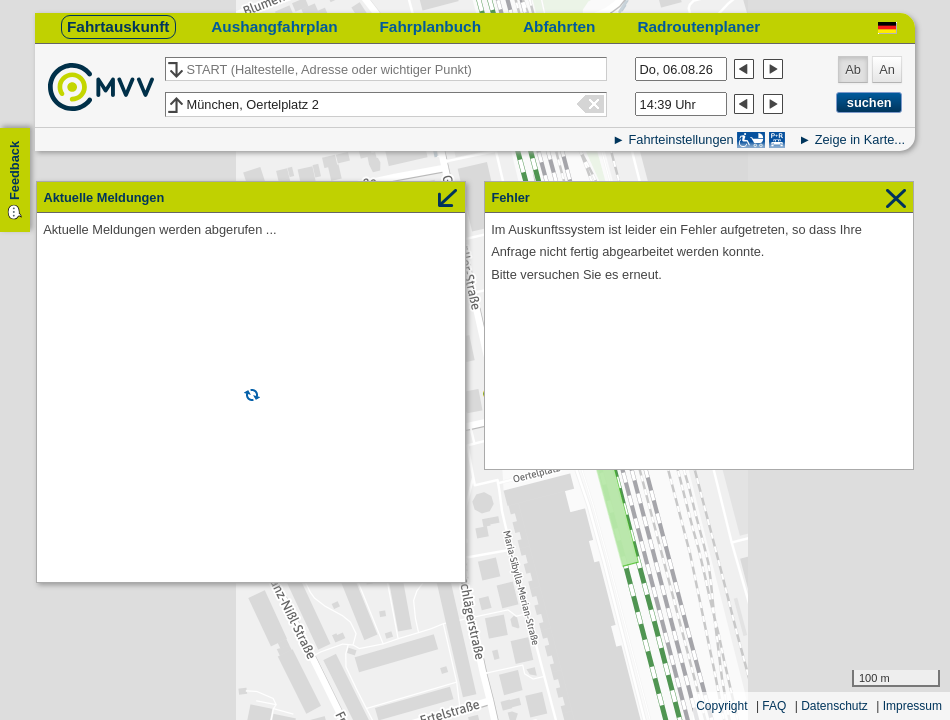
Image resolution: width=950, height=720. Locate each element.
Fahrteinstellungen (680, 139)
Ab (853, 69)
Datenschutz (834, 706)
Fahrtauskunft (118, 26)
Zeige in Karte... (860, 139)
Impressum (912, 706)
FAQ (774, 706)
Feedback (14, 170)
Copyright (721, 706)
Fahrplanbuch (430, 26)
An (887, 69)
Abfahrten (559, 26)
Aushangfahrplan (274, 26)
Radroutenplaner (698, 26)
